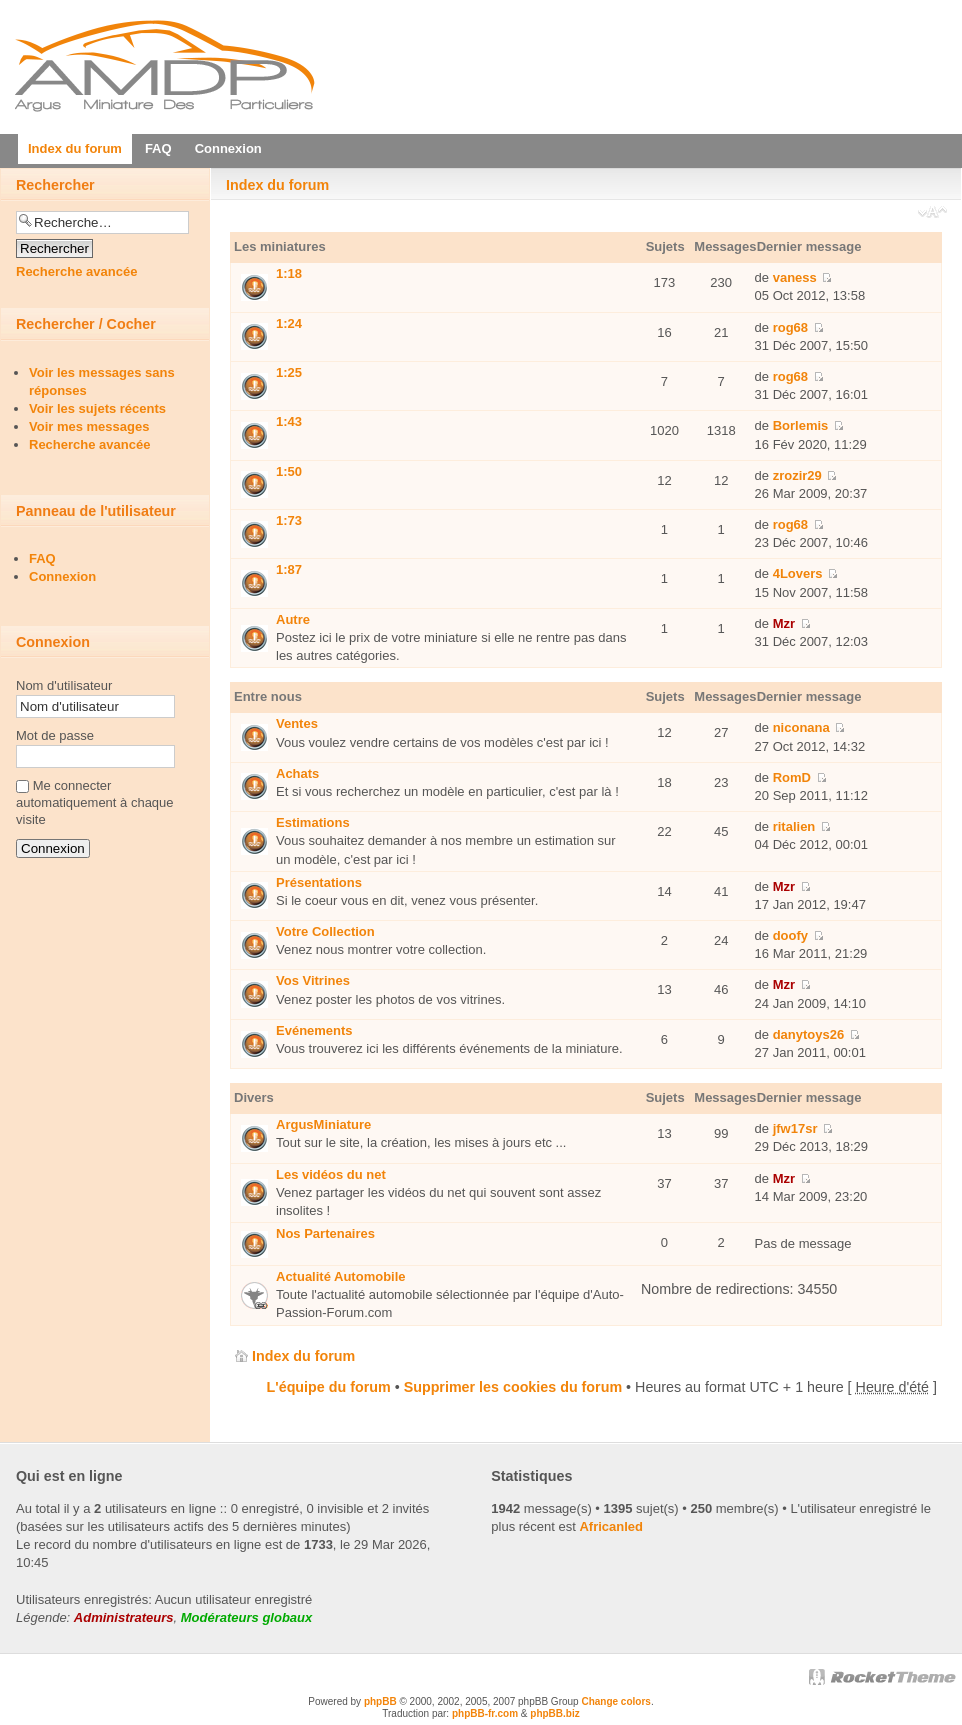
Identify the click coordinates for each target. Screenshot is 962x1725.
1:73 (289, 520)
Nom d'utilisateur (64, 685)
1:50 (289, 471)
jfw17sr (795, 1128)
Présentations (319, 882)
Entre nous (268, 696)
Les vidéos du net (331, 1174)
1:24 (289, 323)
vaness (795, 277)
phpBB (380, 1701)
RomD (792, 777)
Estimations (313, 822)
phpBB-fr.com (485, 1713)
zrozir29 (797, 475)
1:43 (289, 421)
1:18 (289, 273)
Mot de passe (55, 735)
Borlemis (801, 425)
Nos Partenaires (325, 1233)
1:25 (289, 372)
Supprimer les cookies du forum (513, 1387)
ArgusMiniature (323, 1124)
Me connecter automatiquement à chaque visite (95, 802)
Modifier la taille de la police (932, 214)
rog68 (790, 327)
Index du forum (277, 185)
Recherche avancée (76, 271)
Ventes (297, 723)
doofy (790, 935)
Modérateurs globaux (246, 1617)
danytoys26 (809, 1034)
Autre (293, 619)
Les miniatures (280, 246)
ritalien (794, 826)
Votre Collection (325, 931)
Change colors (615, 1701)
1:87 (289, 569)
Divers (254, 1097)
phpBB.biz (554, 1713)
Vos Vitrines (313, 980)
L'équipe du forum (329, 1387)
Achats (297, 773)
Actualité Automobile (341, 1276)
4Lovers (798, 573)
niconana (801, 727)
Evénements (314, 1030)
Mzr (784, 623)
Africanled (611, 1526)
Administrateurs (124, 1617)
